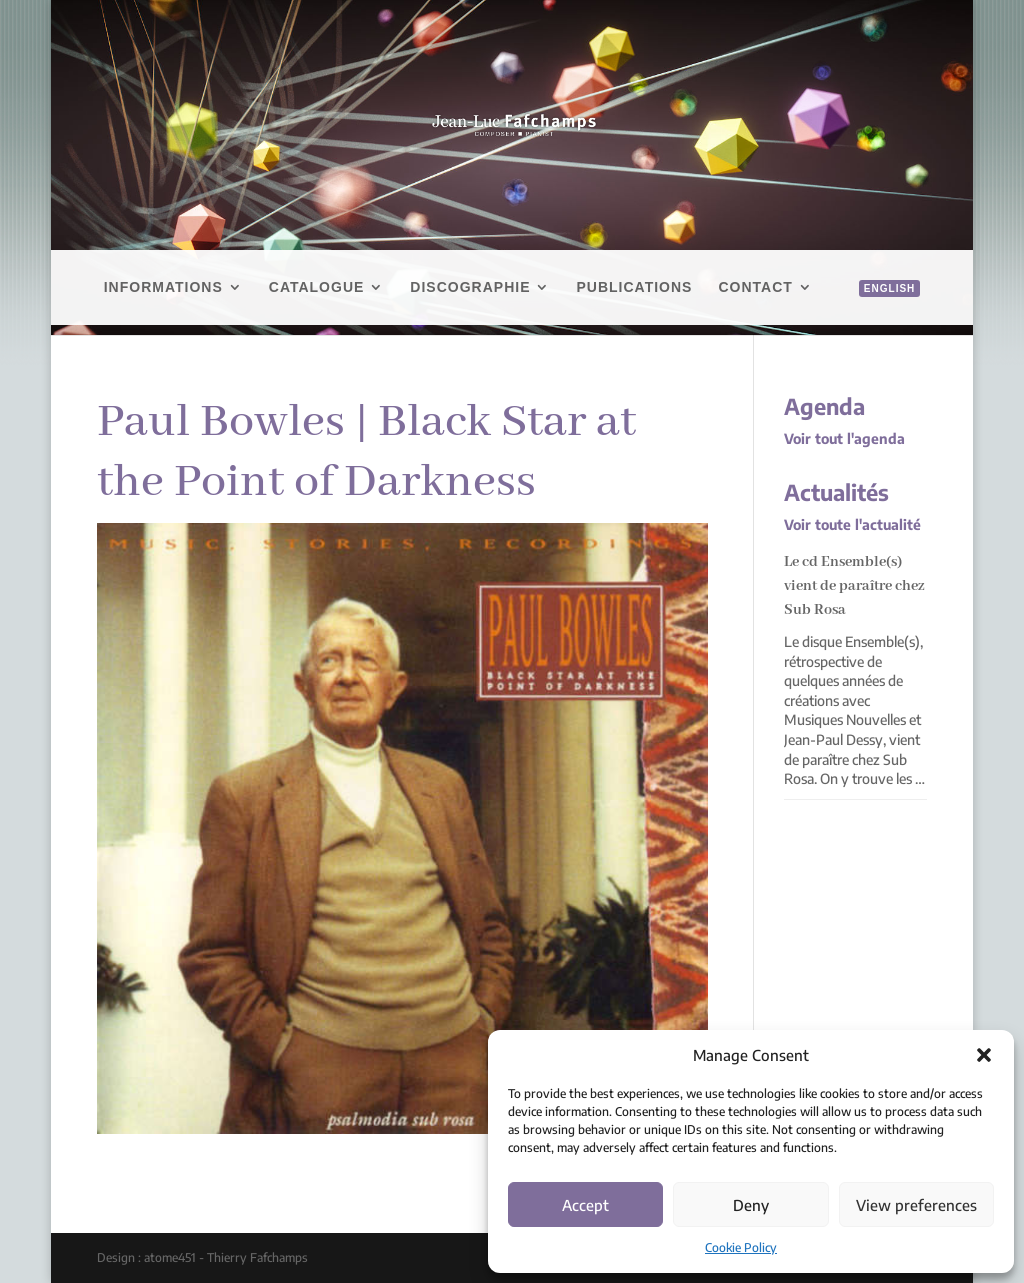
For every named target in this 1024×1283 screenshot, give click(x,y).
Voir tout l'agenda (844, 438)
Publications (634, 287)
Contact (755, 287)
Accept (585, 1205)
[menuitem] (879, 310)
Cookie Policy (741, 1247)
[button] (984, 1055)
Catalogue (317, 287)
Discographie (470, 287)
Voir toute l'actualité (852, 524)
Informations (163, 287)
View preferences (916, 1205)
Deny (751, 1205)
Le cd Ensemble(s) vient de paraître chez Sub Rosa (854, 586)
